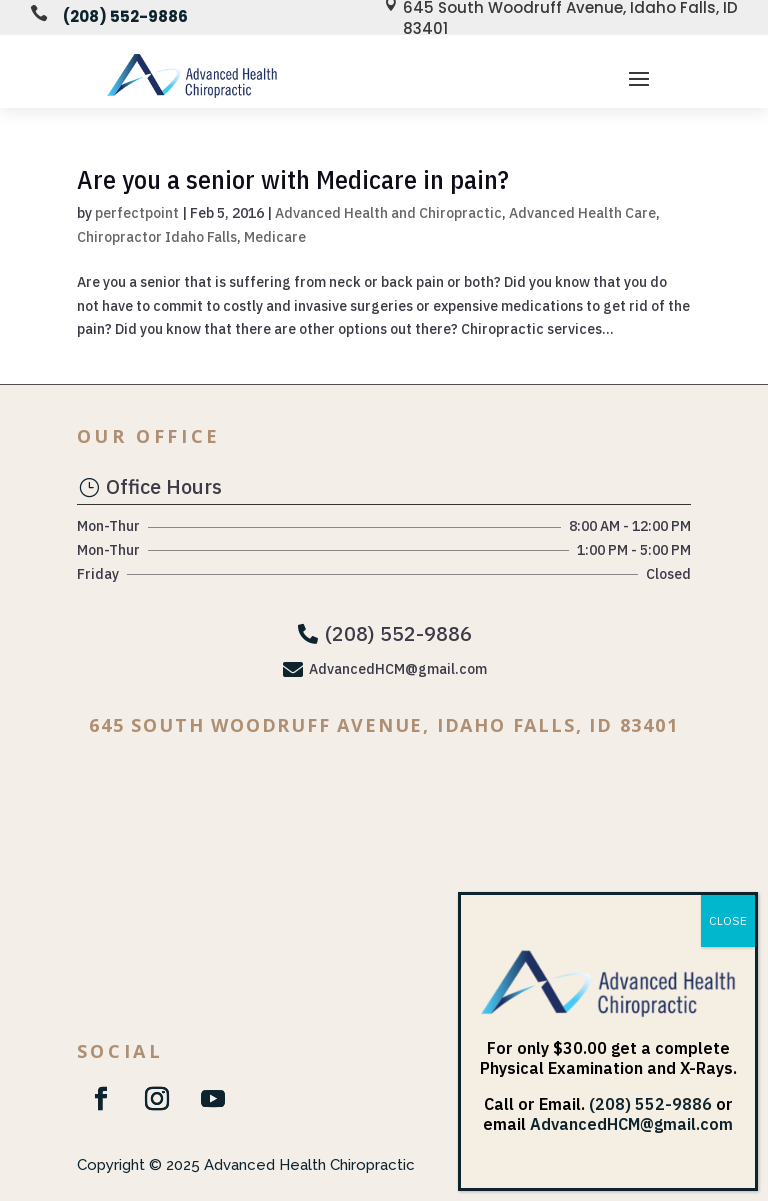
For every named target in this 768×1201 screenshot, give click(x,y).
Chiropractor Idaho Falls (157, 237)
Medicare (275, 237)
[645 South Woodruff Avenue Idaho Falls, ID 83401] (384, 883)
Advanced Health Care (582, 213)
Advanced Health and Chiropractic (388, 213)
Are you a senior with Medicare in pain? (293, 179)
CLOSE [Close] (728, 920)
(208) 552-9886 (125, 16)
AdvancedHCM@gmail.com (631, 1124)
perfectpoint (137, 213)
